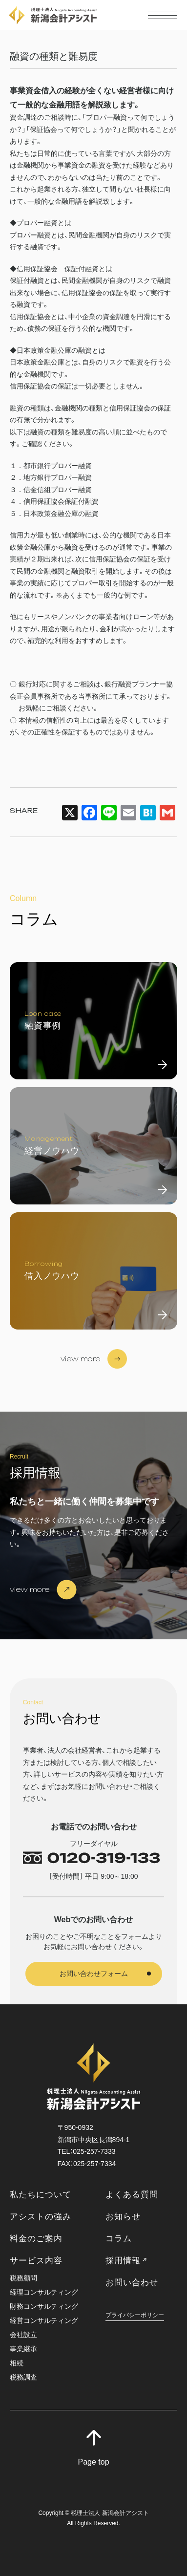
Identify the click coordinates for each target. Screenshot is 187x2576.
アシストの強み (40, 2216)
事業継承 (23, 2349)
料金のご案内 (36, 2238)
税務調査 (23, 2377)
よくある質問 (131, 2194)
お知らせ (123, 2216)
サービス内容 (36, 2260)
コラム (118, 2238)
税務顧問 (23, 2278)
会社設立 (23, 2335)
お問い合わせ (131, 2282)
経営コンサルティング (44, 2320)
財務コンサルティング (44, 2306)
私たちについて (40, 2194)
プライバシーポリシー (134, 2315)
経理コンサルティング (44, 2292)
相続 (16, 2363)
